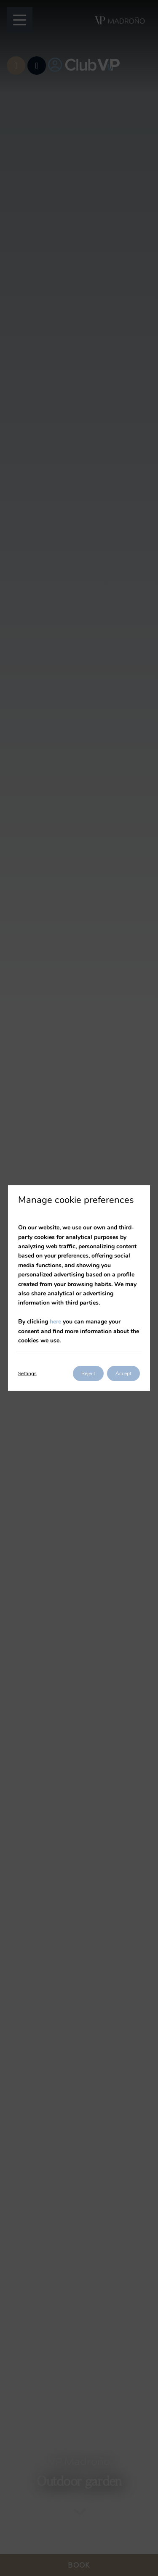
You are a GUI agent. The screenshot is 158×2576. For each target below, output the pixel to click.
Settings (27, 1373)
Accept (123, 1373)
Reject (88, 1373)
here (55, 1322)
